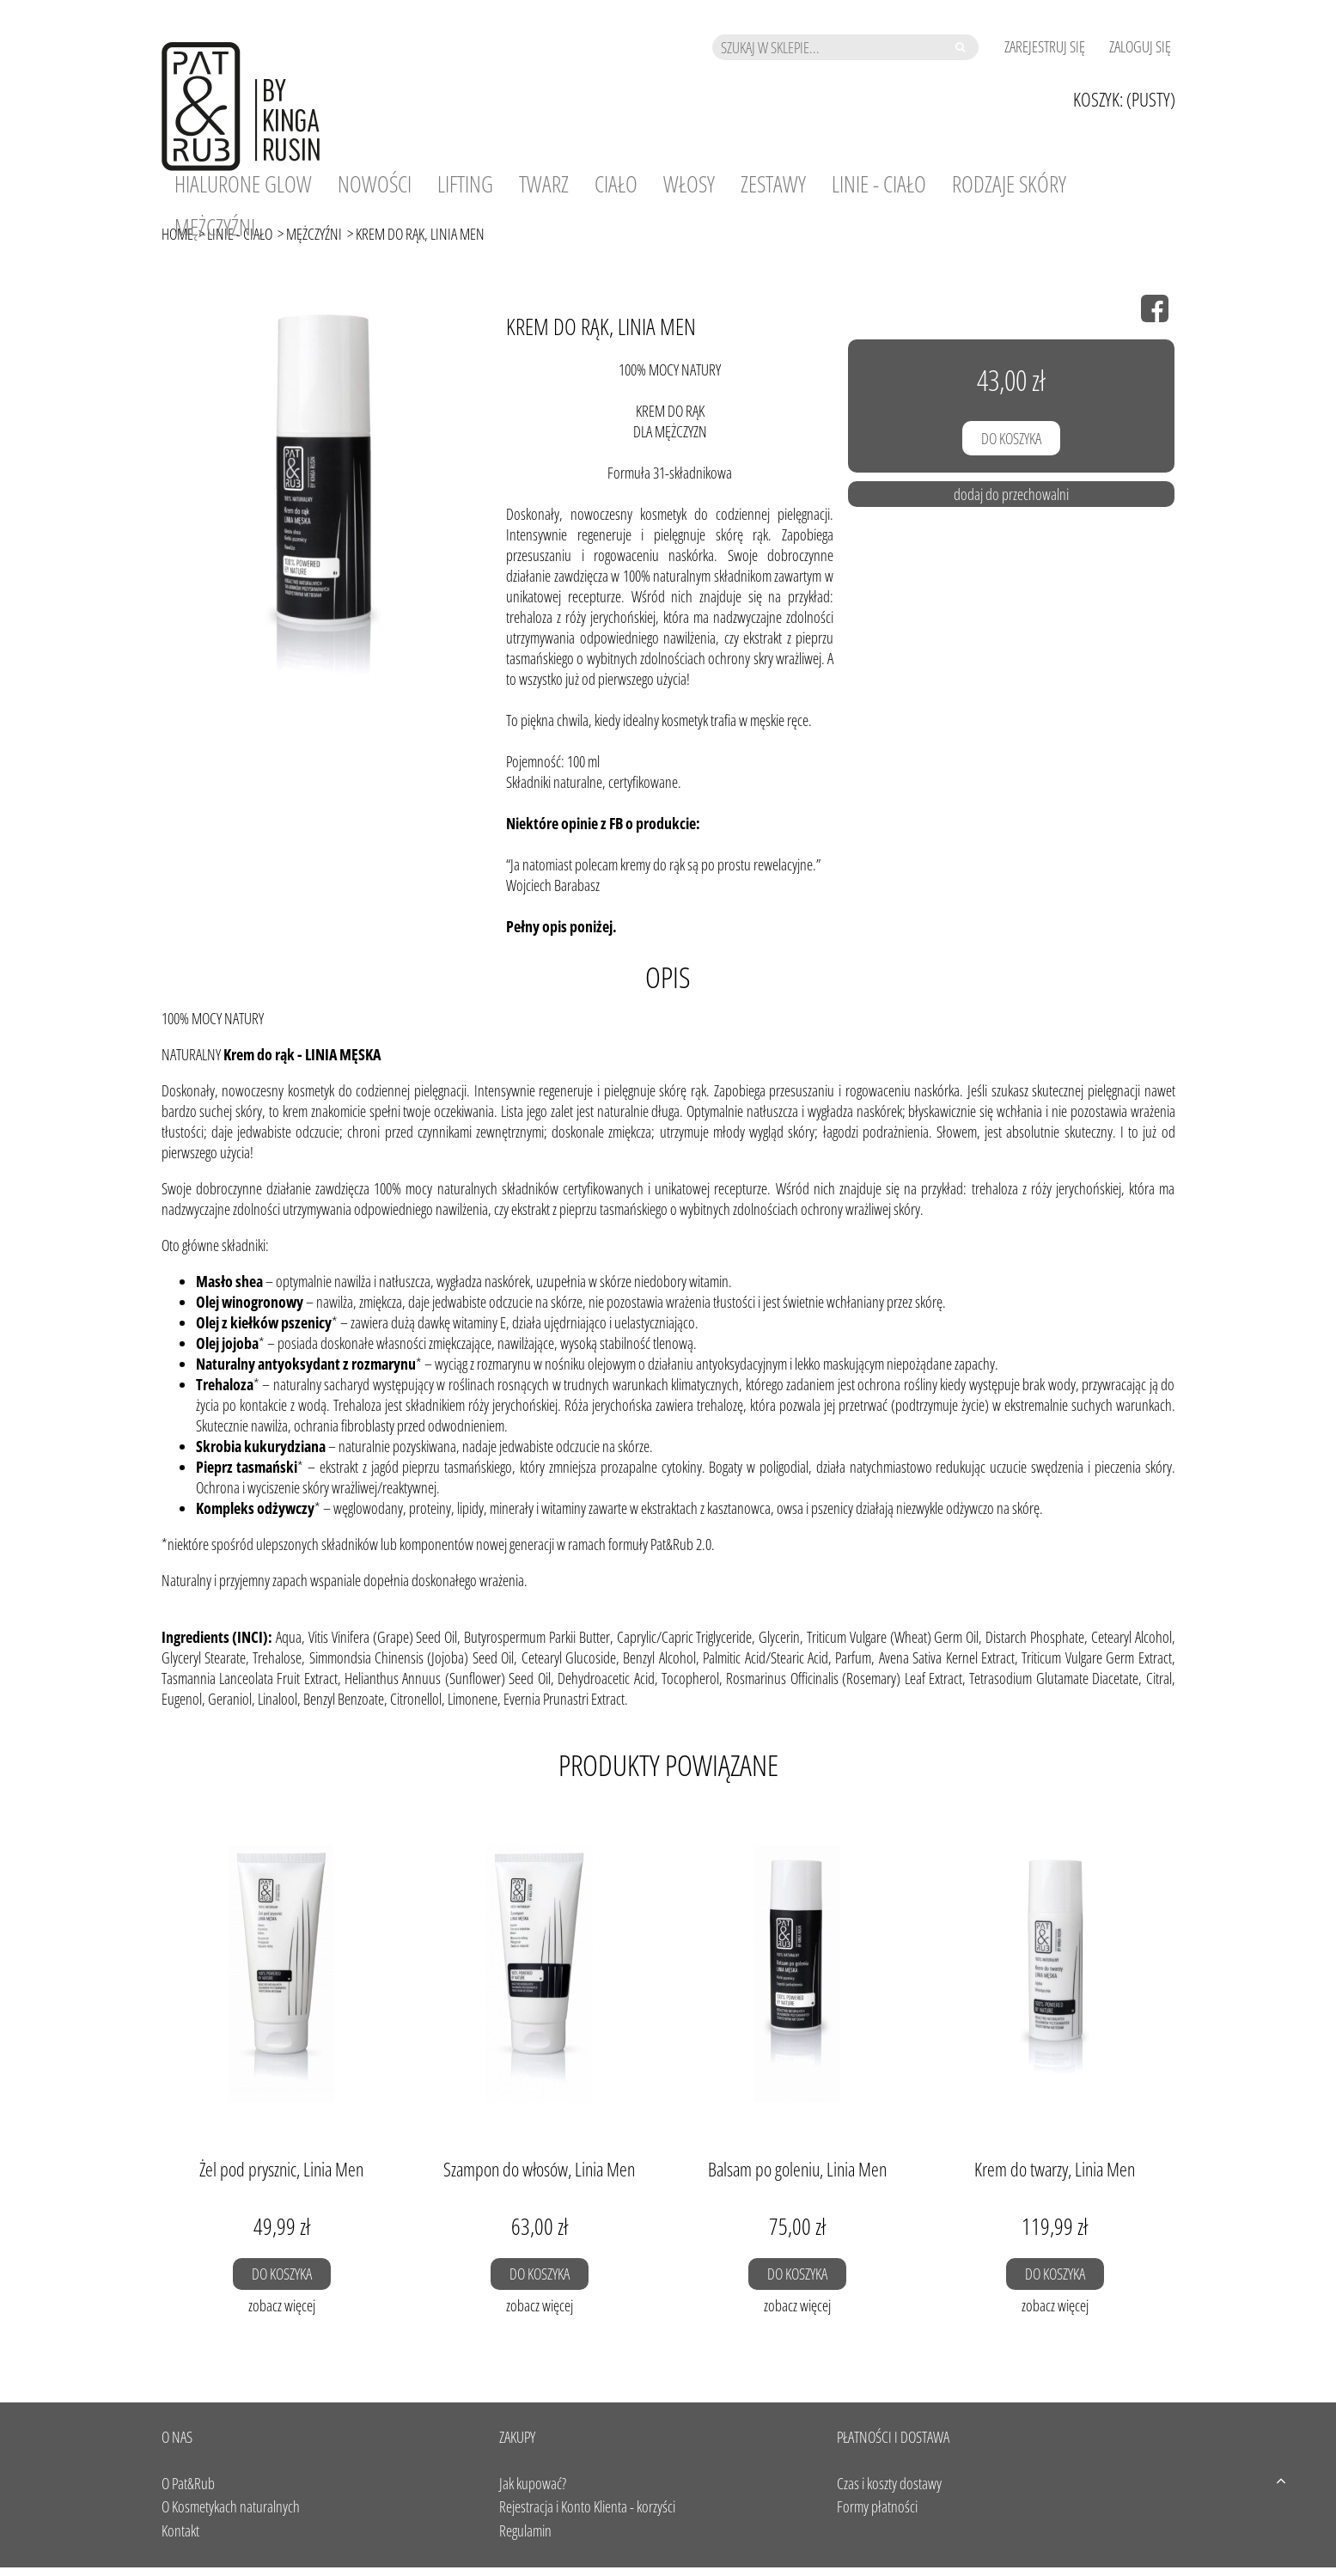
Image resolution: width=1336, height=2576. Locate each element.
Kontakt (180, 2530)
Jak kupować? (532, 2483)
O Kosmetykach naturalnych (231, 2506)
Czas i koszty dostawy (889, 2483)
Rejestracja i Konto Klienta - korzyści (587, 2506)
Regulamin (525, 2530)
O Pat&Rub (188, 2483)
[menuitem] (243, 183)
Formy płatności (877, 2506)
